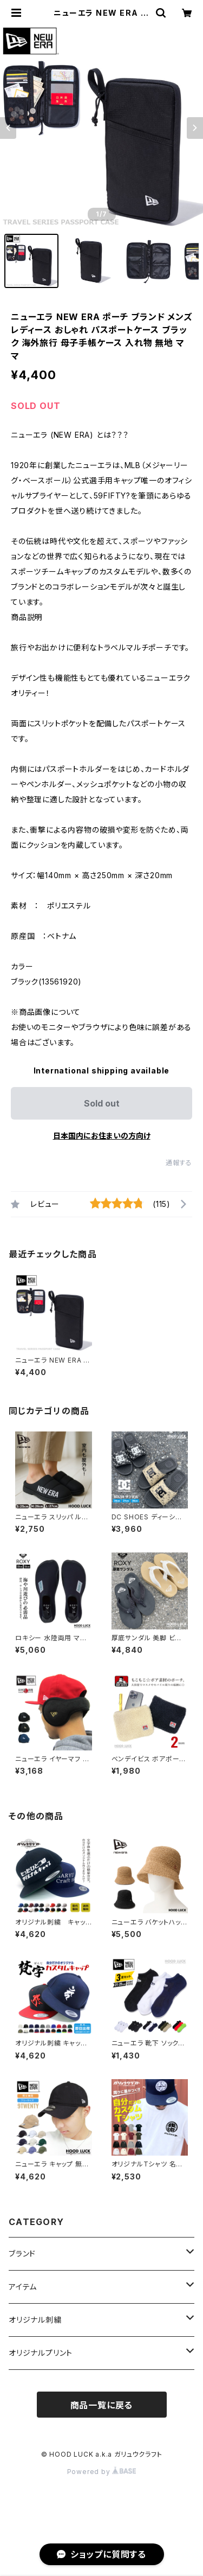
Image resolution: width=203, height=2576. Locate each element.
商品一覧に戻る (101, 2405)
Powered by (101, 2472)
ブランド (22, 2253)
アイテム (23, 2286)
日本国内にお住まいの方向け (101, 1135)
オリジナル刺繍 (35, 2319)
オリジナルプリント (41, 2352)
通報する (179, 1163)
